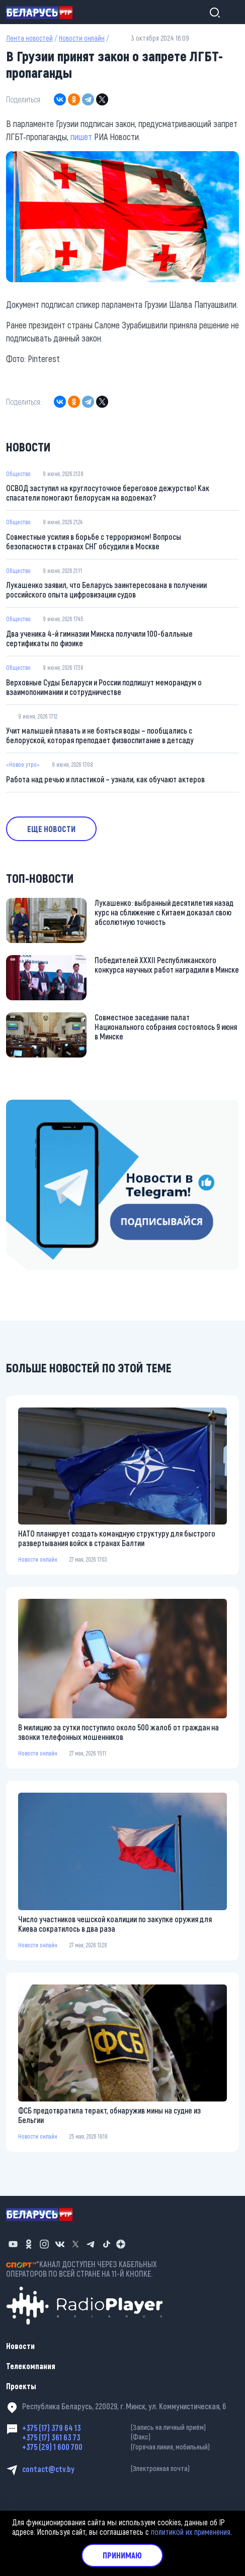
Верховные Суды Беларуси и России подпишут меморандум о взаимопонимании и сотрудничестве (104, 686)
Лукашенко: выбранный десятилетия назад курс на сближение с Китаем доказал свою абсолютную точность (164, 912)
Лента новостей (29, 38)
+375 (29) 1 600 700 (130, 2446)
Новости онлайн (82, 38)
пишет (81, 136)
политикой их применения (190, 2531)
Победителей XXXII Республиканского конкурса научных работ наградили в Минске (167, 964)
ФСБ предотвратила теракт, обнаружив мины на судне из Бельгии (109, 2115)
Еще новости (51, 829)
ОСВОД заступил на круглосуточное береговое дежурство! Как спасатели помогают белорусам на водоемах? (107, 492)
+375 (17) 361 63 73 (130, 2437)
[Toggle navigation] (230, 12)
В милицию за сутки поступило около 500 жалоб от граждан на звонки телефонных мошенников (118, 1731)
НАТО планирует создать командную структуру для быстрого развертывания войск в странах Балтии (116, 1538)
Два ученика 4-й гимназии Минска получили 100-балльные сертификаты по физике (99, 638)
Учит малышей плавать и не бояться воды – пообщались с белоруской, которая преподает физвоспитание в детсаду (100, 735)
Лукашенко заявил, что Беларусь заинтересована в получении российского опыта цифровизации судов (106, 589)
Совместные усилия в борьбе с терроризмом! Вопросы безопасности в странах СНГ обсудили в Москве (93, 541)
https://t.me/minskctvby (44, 1106)
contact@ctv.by (130, 2469)
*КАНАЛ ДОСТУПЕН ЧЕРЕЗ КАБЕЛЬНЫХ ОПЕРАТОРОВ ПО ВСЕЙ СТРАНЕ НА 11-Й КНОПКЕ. (81, 2268)
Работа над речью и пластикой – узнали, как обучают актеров (105, 779)
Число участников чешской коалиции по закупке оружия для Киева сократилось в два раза (115, 1923)
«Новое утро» (23, 764)
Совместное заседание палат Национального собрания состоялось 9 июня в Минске (166, 1026)
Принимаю (122, 2555)
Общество (18, 473)
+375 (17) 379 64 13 (130, 2427)
